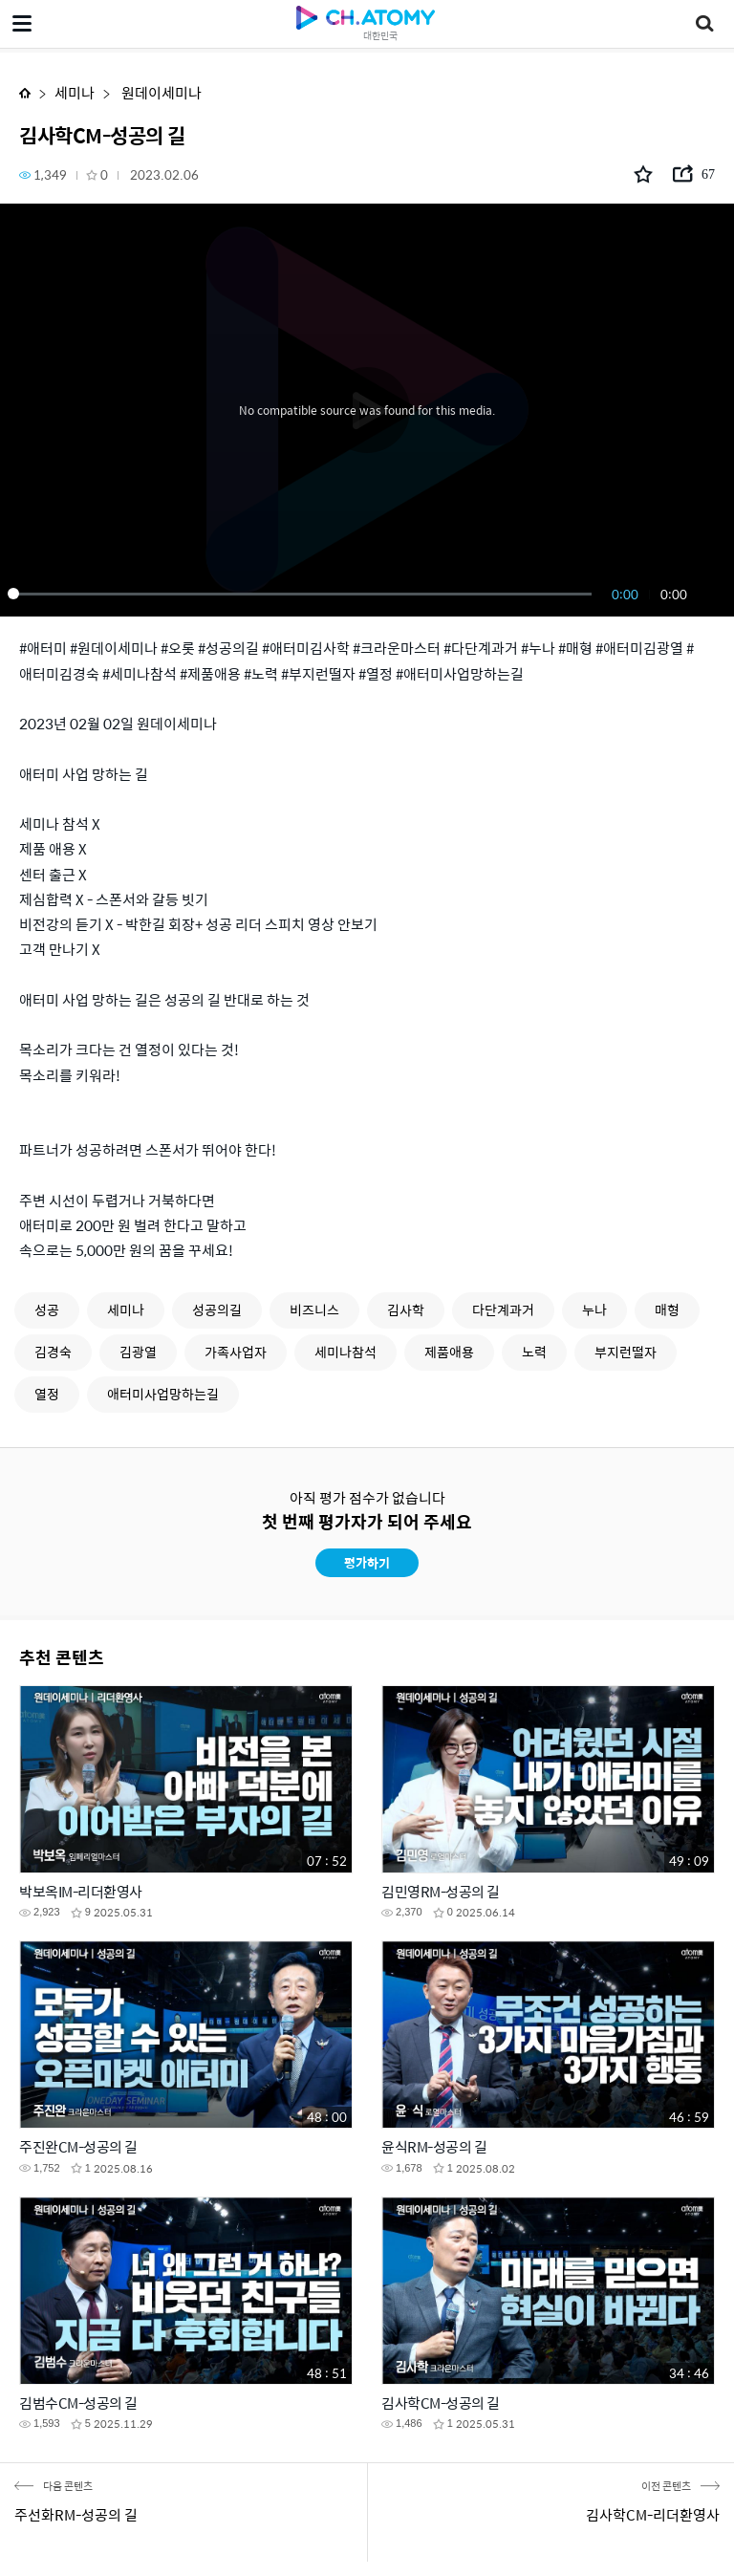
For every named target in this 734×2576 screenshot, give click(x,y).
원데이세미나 (160, 92)
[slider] (303, 594)
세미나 (74, 92)
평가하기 (367, 1562)
